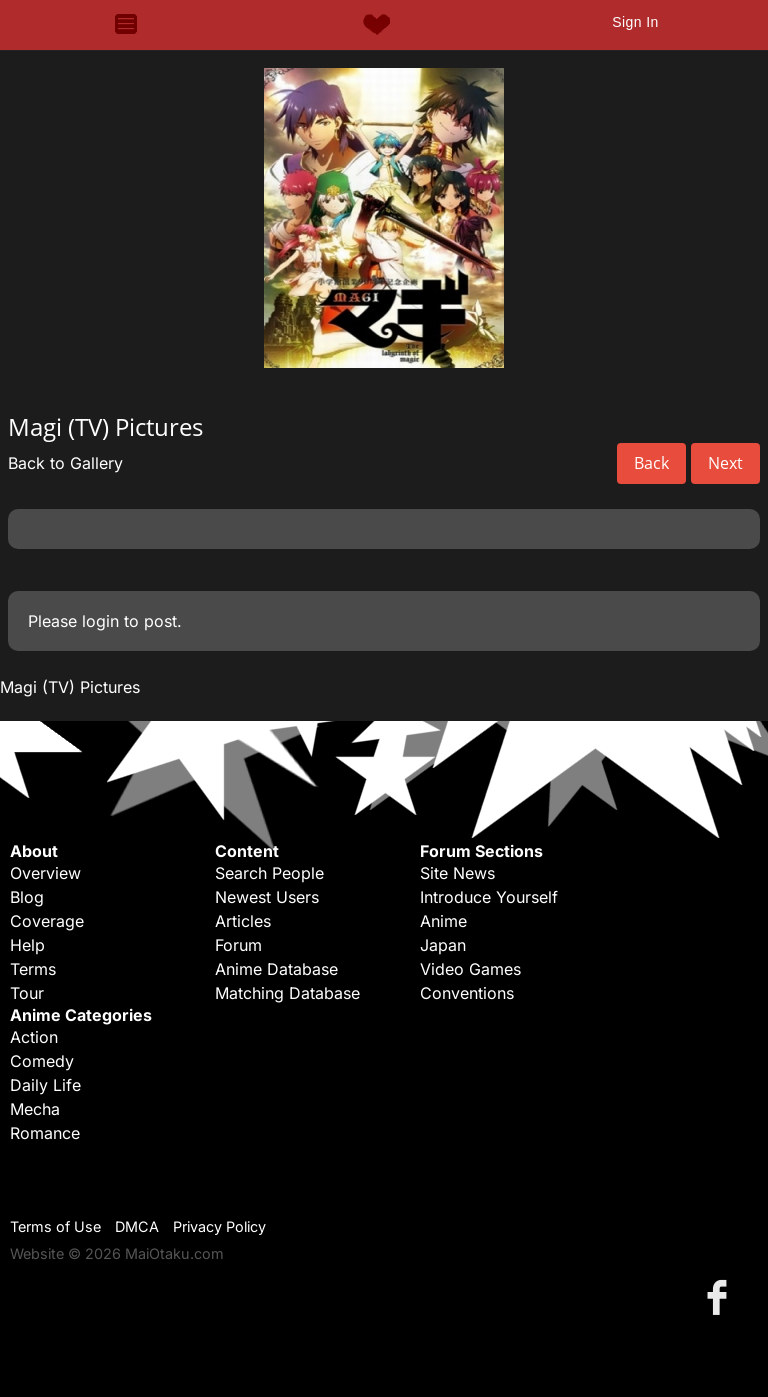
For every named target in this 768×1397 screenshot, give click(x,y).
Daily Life (45, 1085)
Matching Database (287, 993)
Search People (269, 873)
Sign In (635, 22)
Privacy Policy (219, 1226)
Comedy (42, 1061)
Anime (443, 921)
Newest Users (267, 897)
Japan (443, 945)
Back (651, 463)
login (100, 621)
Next (725, 463)
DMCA (137, 1226)
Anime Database (276, 969)
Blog (27, 897)
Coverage (47, 921)
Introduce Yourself (489, 897)
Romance (45, 1133)
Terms (33, 969)
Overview (45, 873)
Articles (243, 921)
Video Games (470, 969)
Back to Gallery (65, 463)
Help (27, 945)
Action (34, 1037)
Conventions (467, 993)
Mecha (35, 1109)
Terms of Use (55, 1226)
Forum (238, 945)
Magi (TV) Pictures (70, 687)
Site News (457, 873)
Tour (27, 993)
